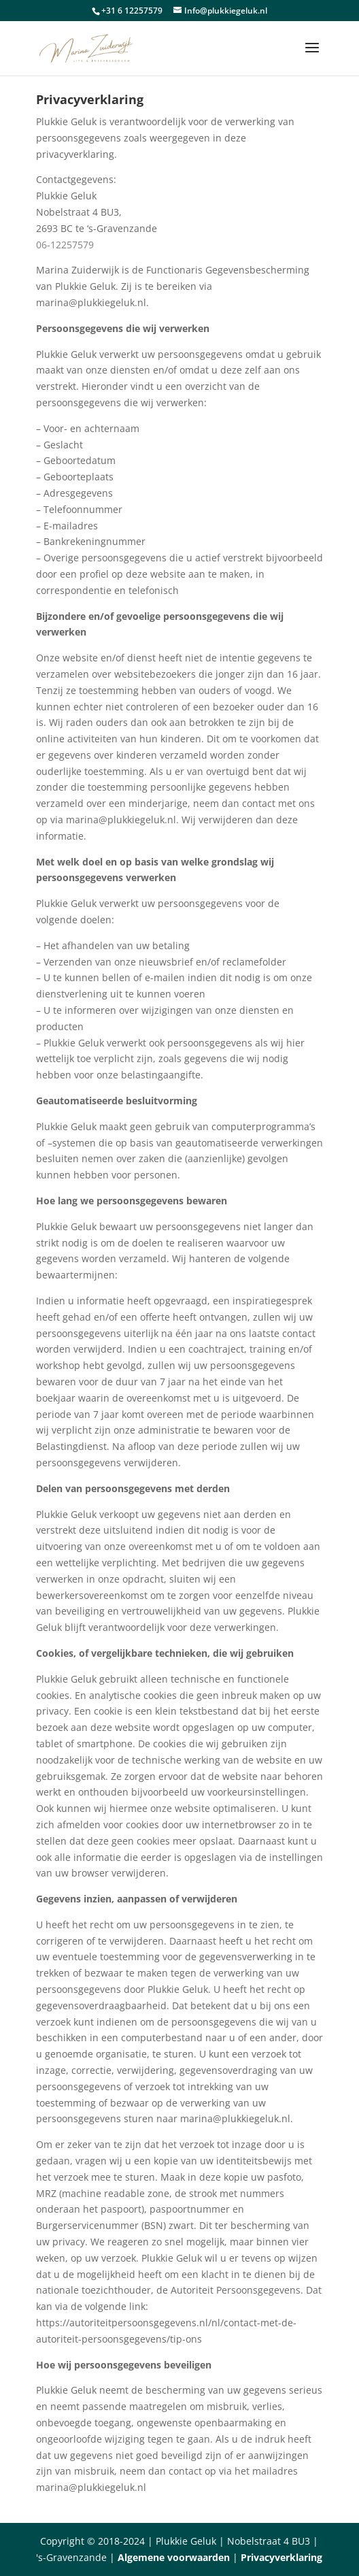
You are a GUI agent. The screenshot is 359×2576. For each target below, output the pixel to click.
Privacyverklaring (281, 2557)
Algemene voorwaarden (174, 2557)
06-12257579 (65, 244)
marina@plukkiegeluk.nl (91, 302)
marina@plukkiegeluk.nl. (236, 2118)
